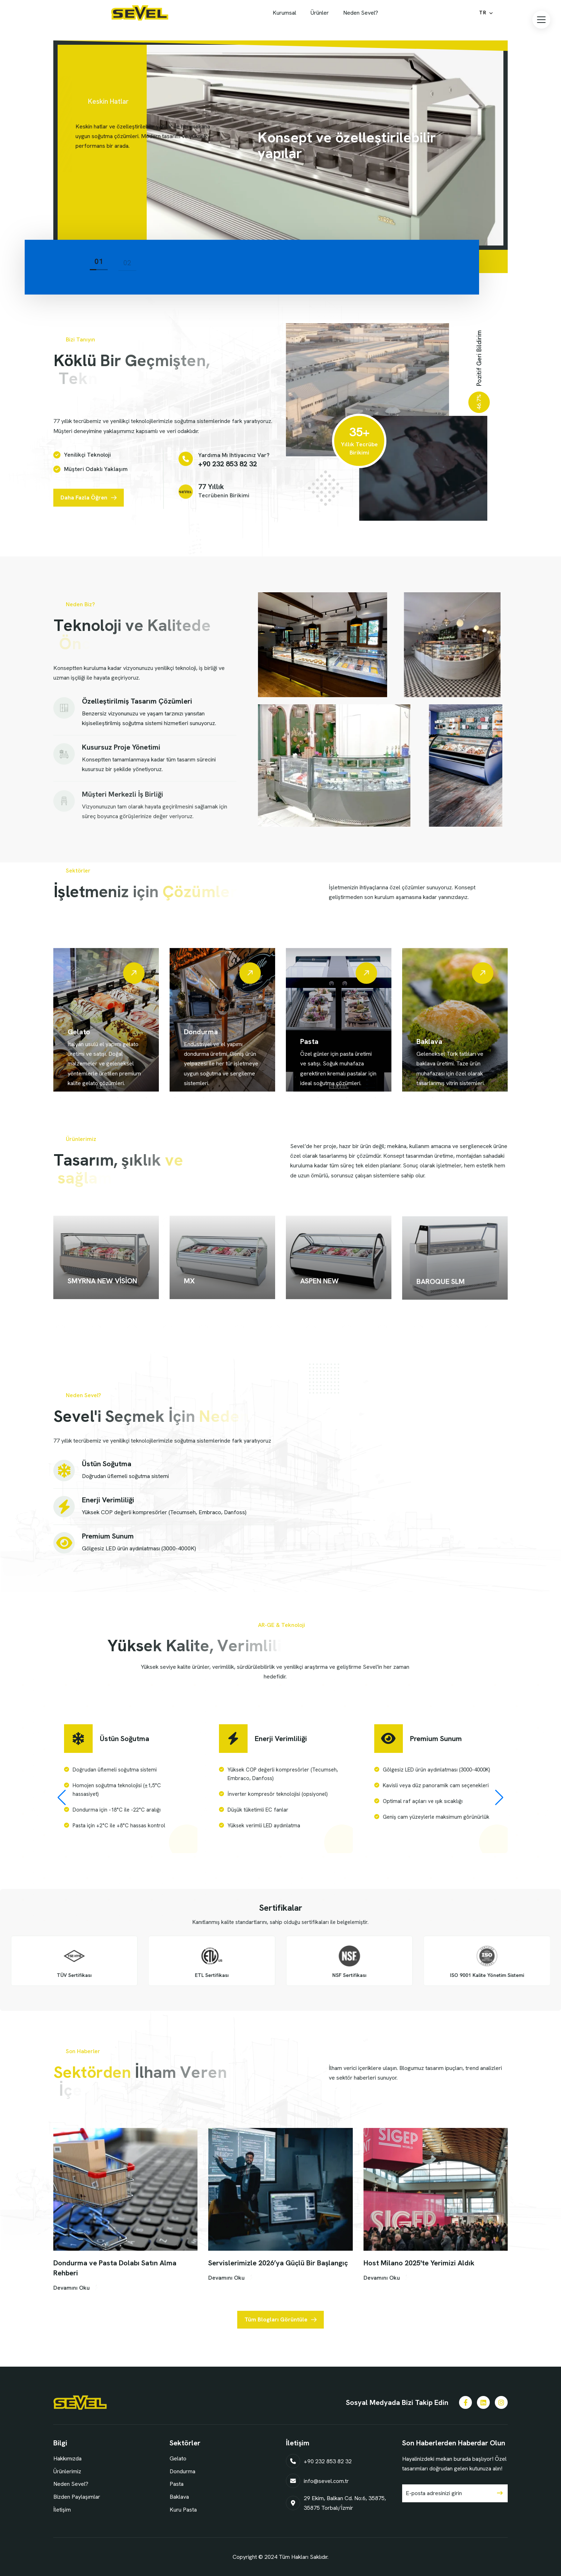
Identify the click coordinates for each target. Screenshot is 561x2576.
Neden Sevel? (70, 2484)
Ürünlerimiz (67, 2471)
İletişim (62, 2509)
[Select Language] (486, 12)
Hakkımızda (67, 2458)
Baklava (179, 2496)
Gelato (178, 2458)
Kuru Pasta (183, 2509)
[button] (541, 20)
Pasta (177, 2484)
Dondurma (182, 2471)
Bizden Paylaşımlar (76, 2496)
